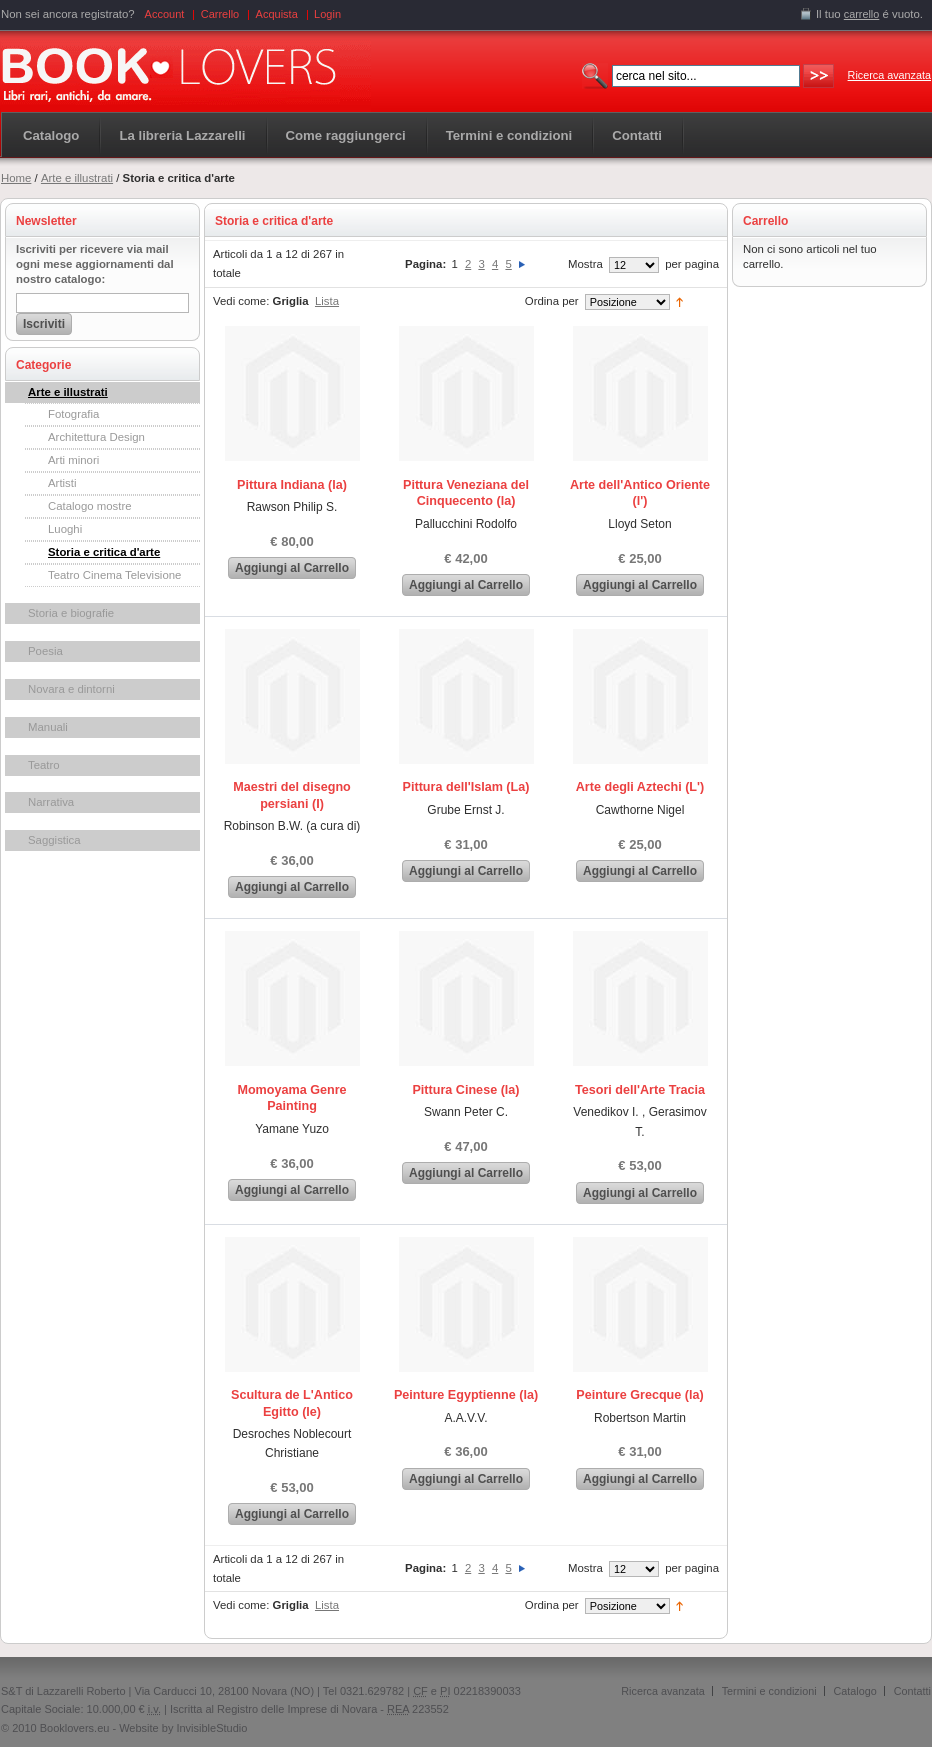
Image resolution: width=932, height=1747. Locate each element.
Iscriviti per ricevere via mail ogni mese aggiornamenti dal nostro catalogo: (95, 264)
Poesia (45, 651)
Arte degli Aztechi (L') (640, 787)
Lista (327, 301)
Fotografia (73, 414)
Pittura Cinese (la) (465, 1090)
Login (327, 14)
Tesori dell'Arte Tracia (640, 1090)
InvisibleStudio (211, 1728)
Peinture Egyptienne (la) (466, 1395)
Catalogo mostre (90, 506)
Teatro (44, 765)
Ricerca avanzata (889, 75)
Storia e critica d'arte (104, 552)
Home (16, 178)
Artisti (62, 483)
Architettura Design (96, 437)
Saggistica (54, 840)
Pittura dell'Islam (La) (466, 787)
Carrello (220, 14)
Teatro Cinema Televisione (114, 575)
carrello (862, 14)
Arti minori (73, 460)
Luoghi (65, 529)
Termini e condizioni (769, 1691)
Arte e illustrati (77, 178)
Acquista (277, 14)
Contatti (912, 1691)
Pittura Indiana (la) (292, 485)
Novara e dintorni (71, 689)
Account (165, 14)
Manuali (48, 727)
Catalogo (51, 135)
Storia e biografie (71, 613)
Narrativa (51, 802)
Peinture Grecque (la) (639, 1395)
